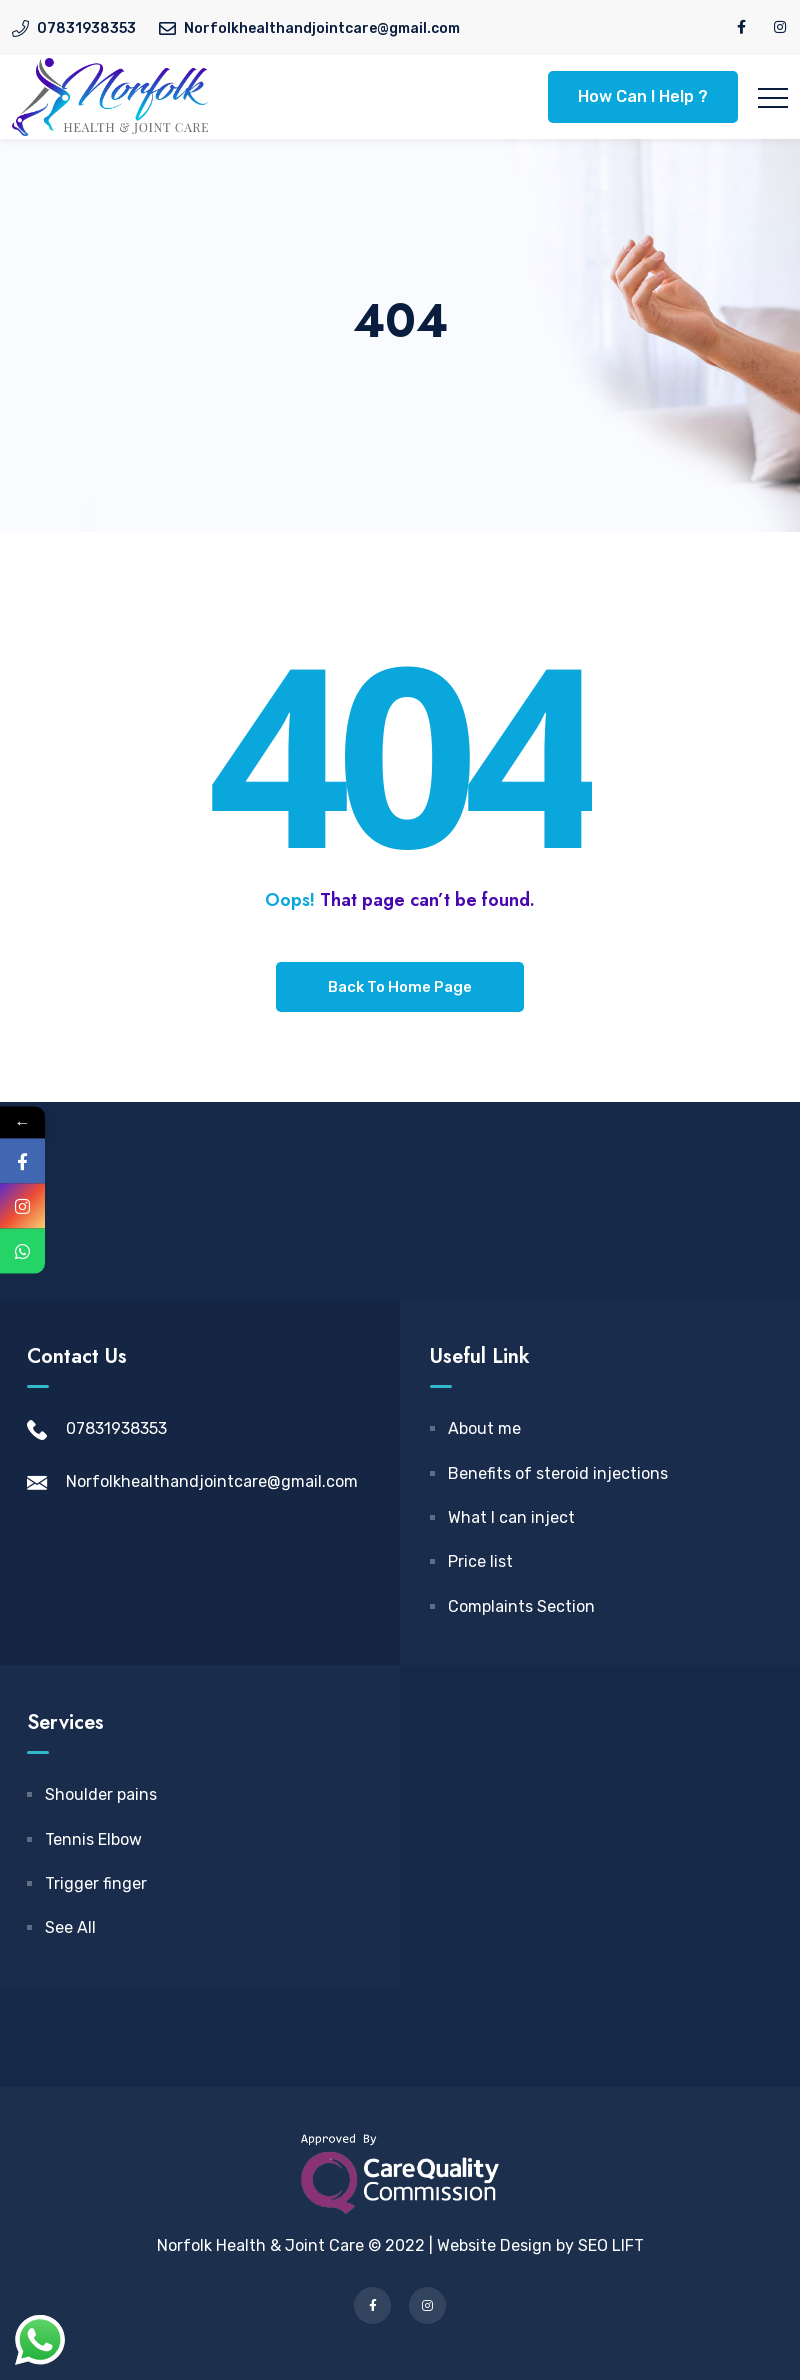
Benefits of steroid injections (558, 1473)
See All (70, 1927)
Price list (480, 1561)
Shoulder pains (101, 1794)
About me (484, 1428)
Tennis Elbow (93, 1839)
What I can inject (511, 1517)
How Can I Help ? (643, 96)
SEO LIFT (611, 2245)
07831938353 (116, 1428)
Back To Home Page (400, 987)
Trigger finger (96, 1883)
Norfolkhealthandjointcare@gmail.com (212, 1481)
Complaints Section (521, 1606)
